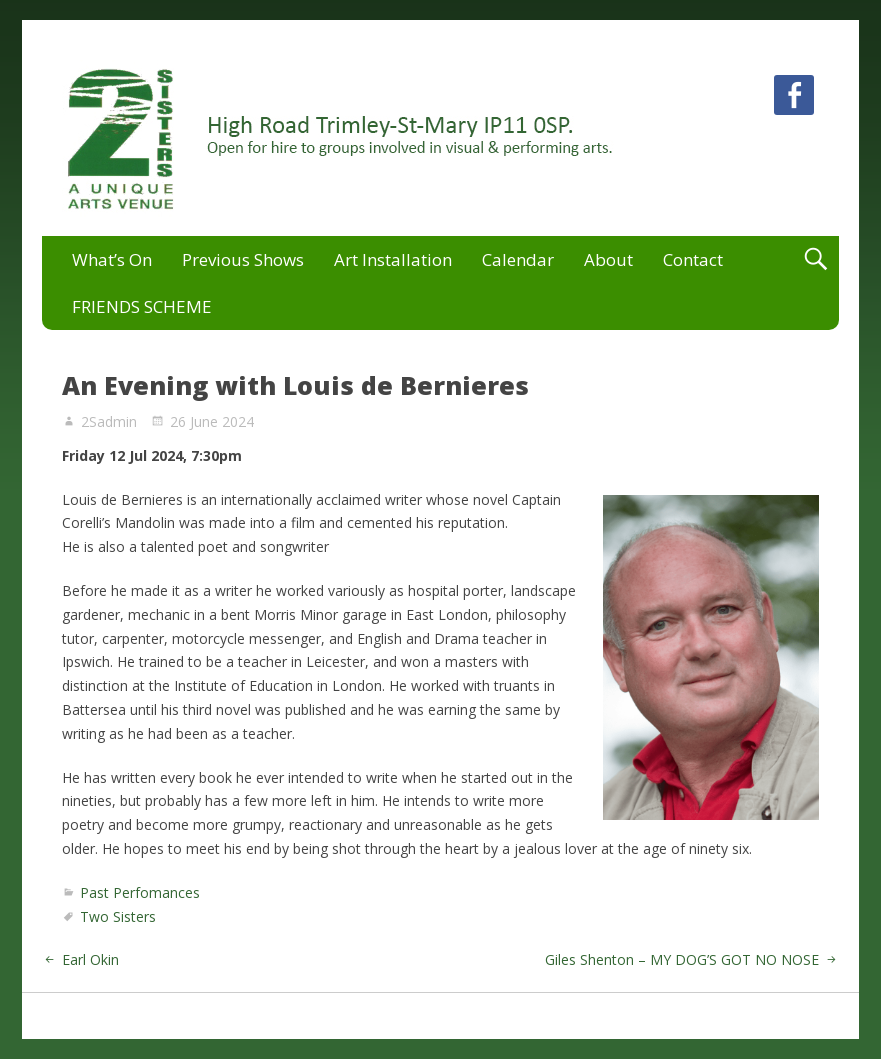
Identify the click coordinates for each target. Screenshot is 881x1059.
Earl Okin (90, 959)
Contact (693, 259)
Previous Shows (243, 259)
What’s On (112, 259)
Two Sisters (118, 916)
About (608, 259)
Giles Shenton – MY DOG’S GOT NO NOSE (682, 959)
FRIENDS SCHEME (142, 306)
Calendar (518, 259)
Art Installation (393, 259)
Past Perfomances (140, 892)
